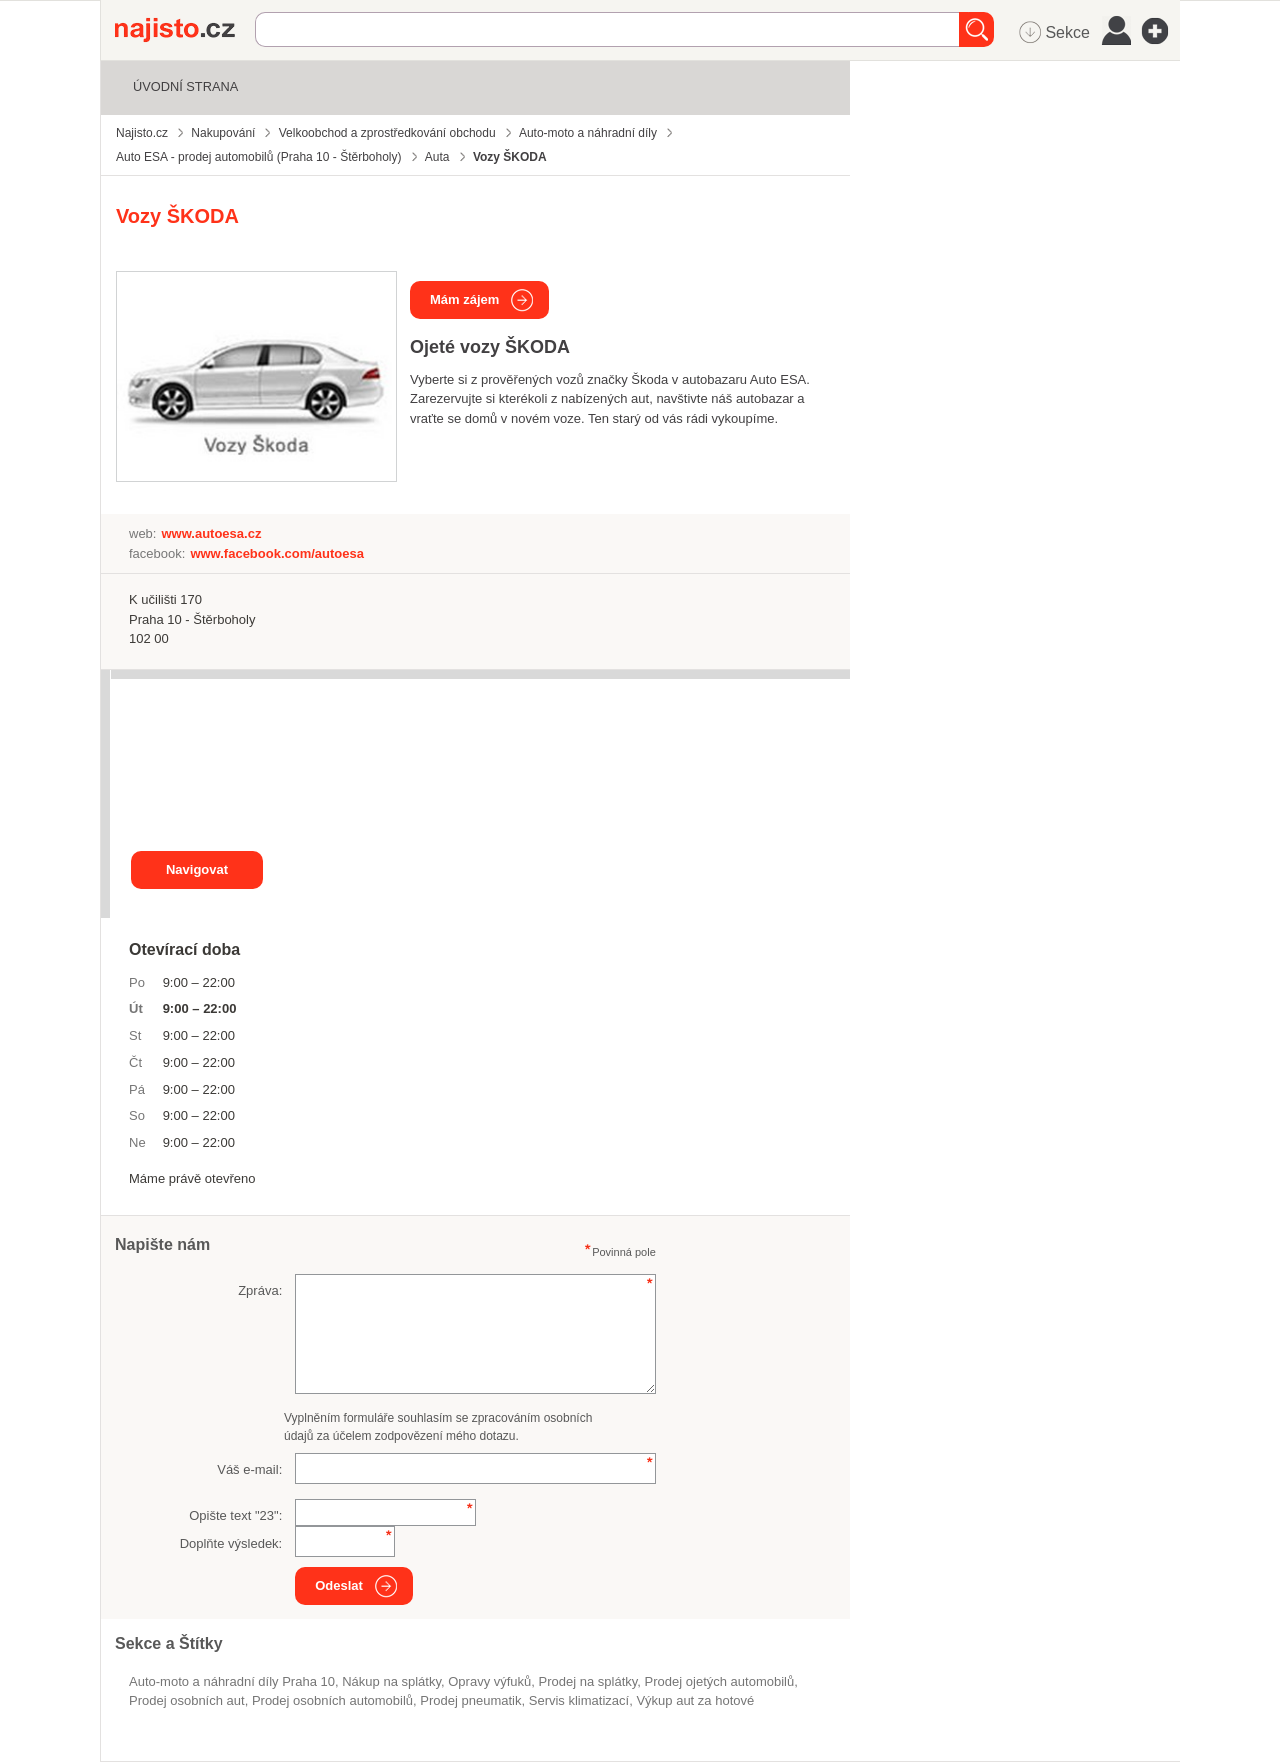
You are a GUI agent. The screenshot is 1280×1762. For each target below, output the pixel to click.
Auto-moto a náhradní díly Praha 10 (232, 1681)
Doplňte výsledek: (231, 1543)
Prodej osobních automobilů (332, 1700)
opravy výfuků (489, 1681)
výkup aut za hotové (695, 1700)
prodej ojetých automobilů (720, 1681)
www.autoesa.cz (211, 533)
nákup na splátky (391, 1681)
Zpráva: (260, 1290)
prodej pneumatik (470, 1700)
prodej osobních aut (187, 1700)
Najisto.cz (185, 30)
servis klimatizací (579, 1700)
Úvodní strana (185, 86)
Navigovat (197, 869)
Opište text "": (235, 1515)
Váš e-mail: (249, 1469)
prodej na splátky (588, 1681)
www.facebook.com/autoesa (277, 553)
